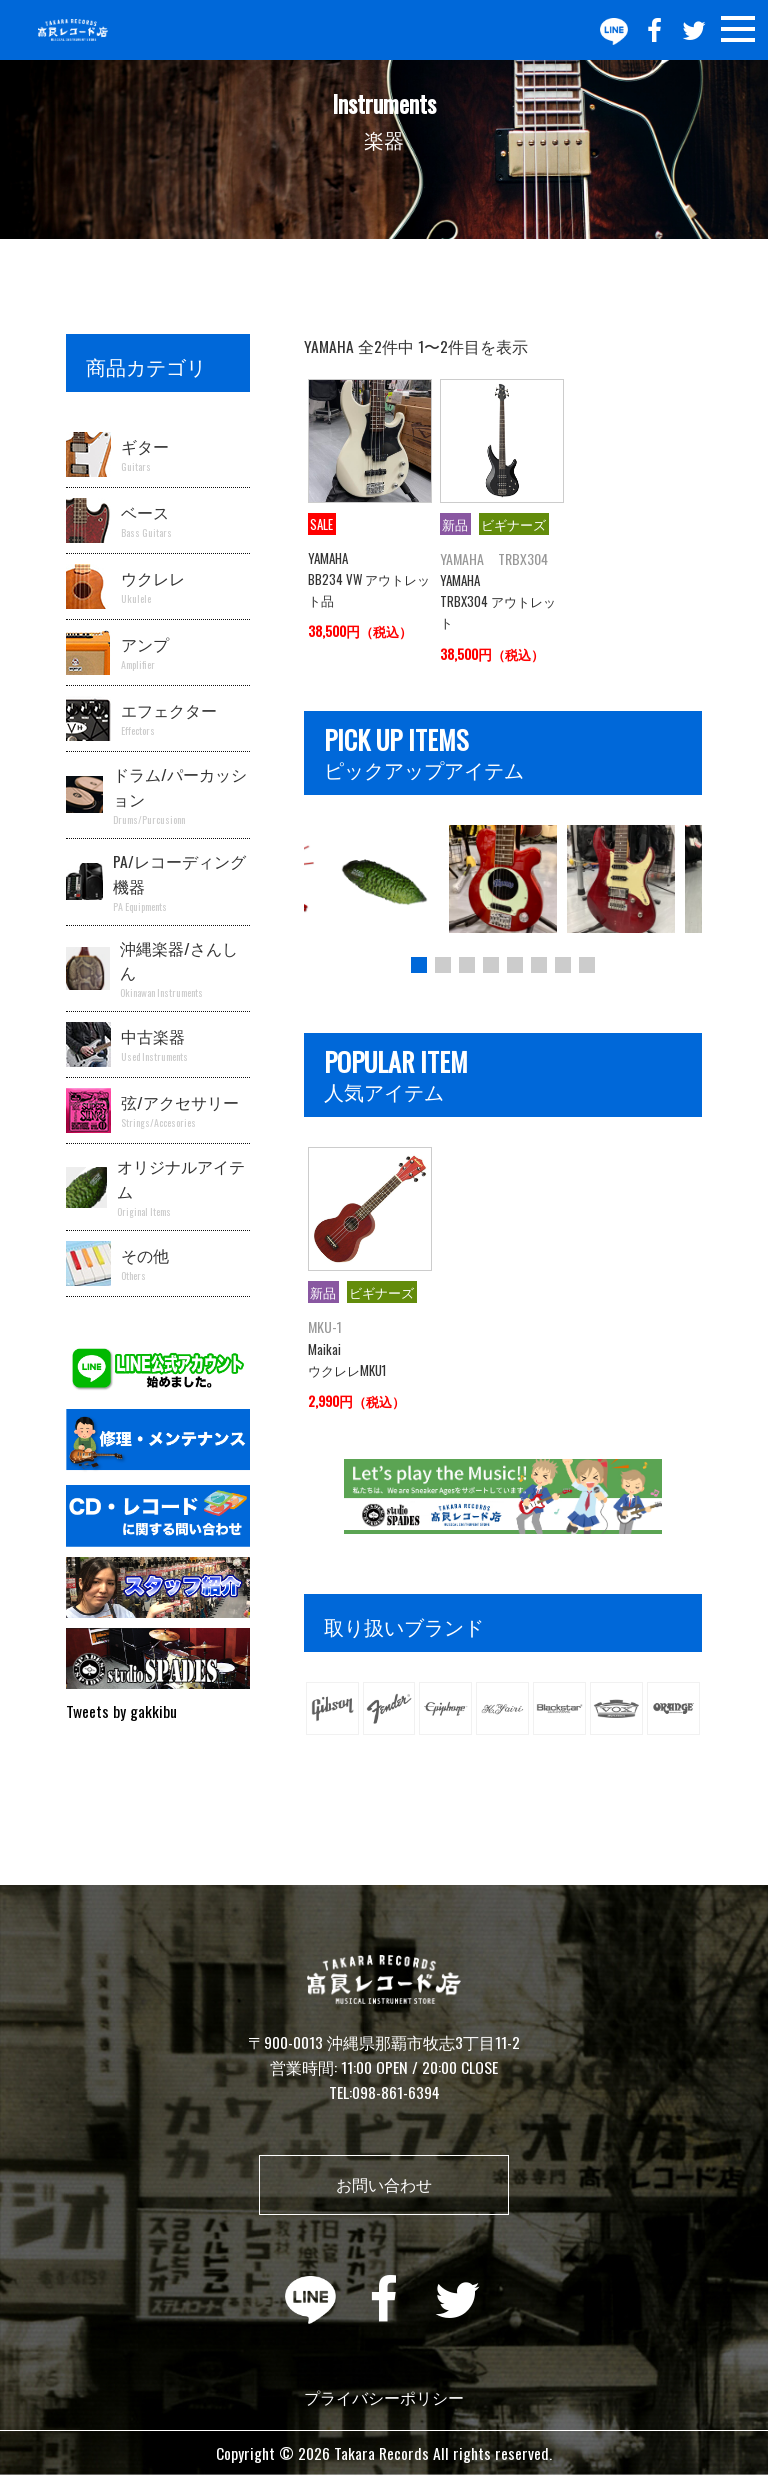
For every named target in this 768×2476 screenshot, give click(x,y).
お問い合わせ (384, 2184)
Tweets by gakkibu (121, 1711)
